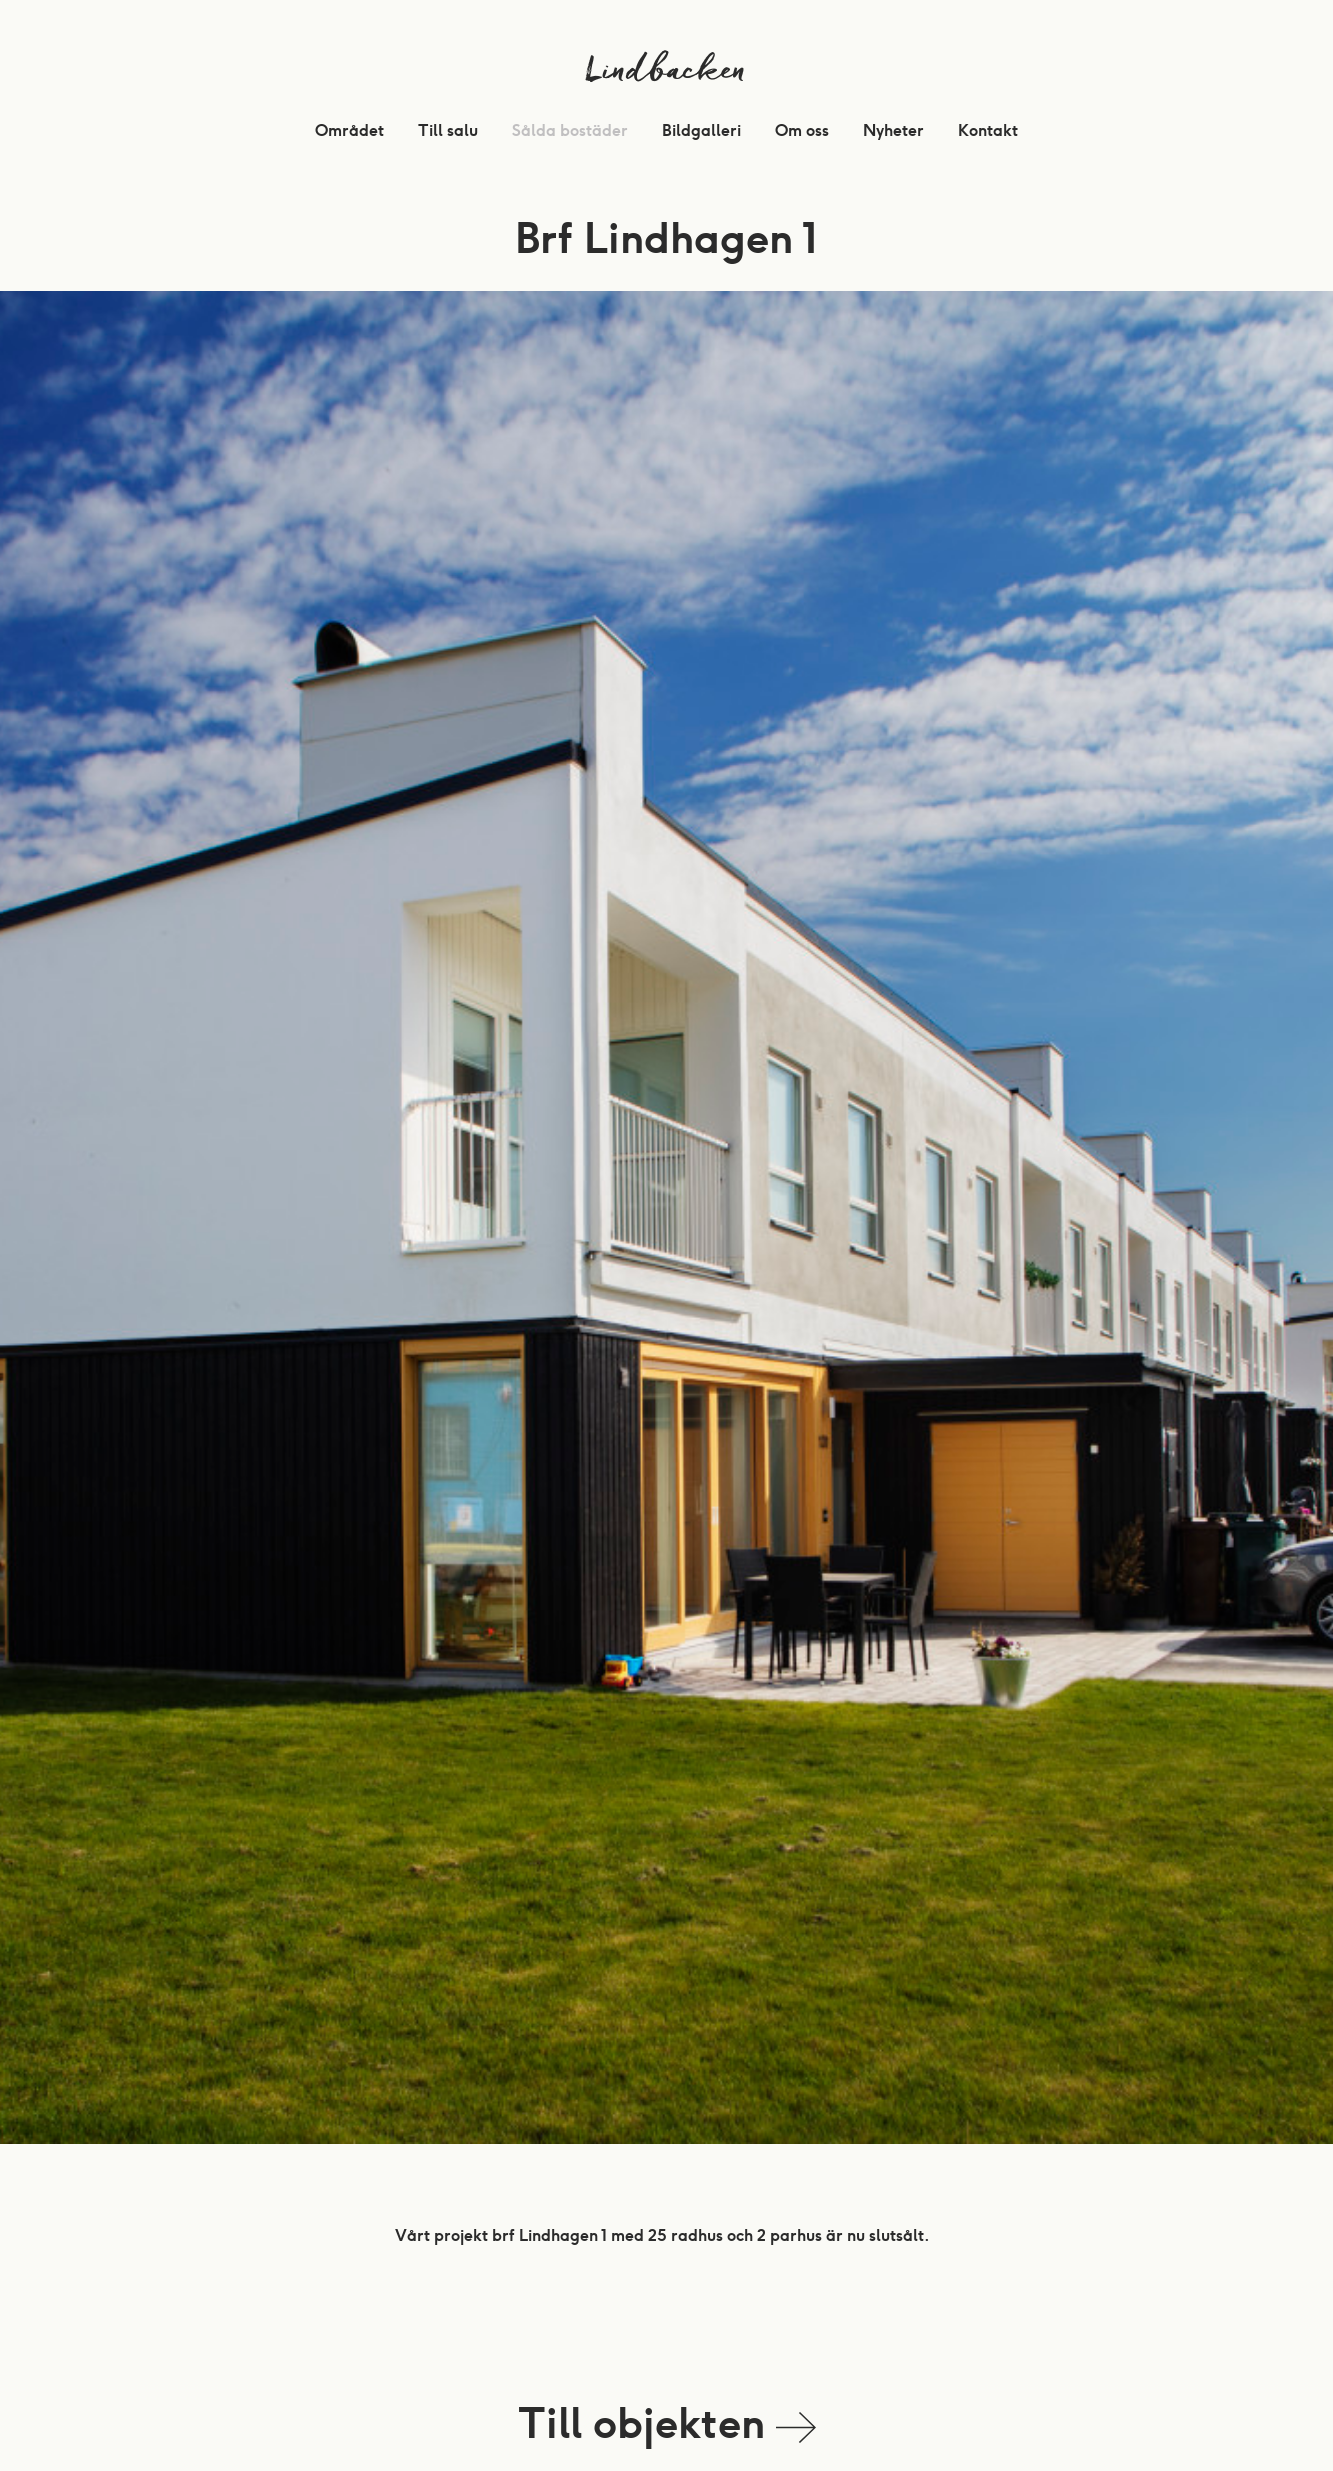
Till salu (448, 130)
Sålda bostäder (570, 130)
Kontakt (988, 130)
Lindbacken (666, 74)
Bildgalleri (701, 130)
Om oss (802, 130)
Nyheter (893, 130)
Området (349, 130)
